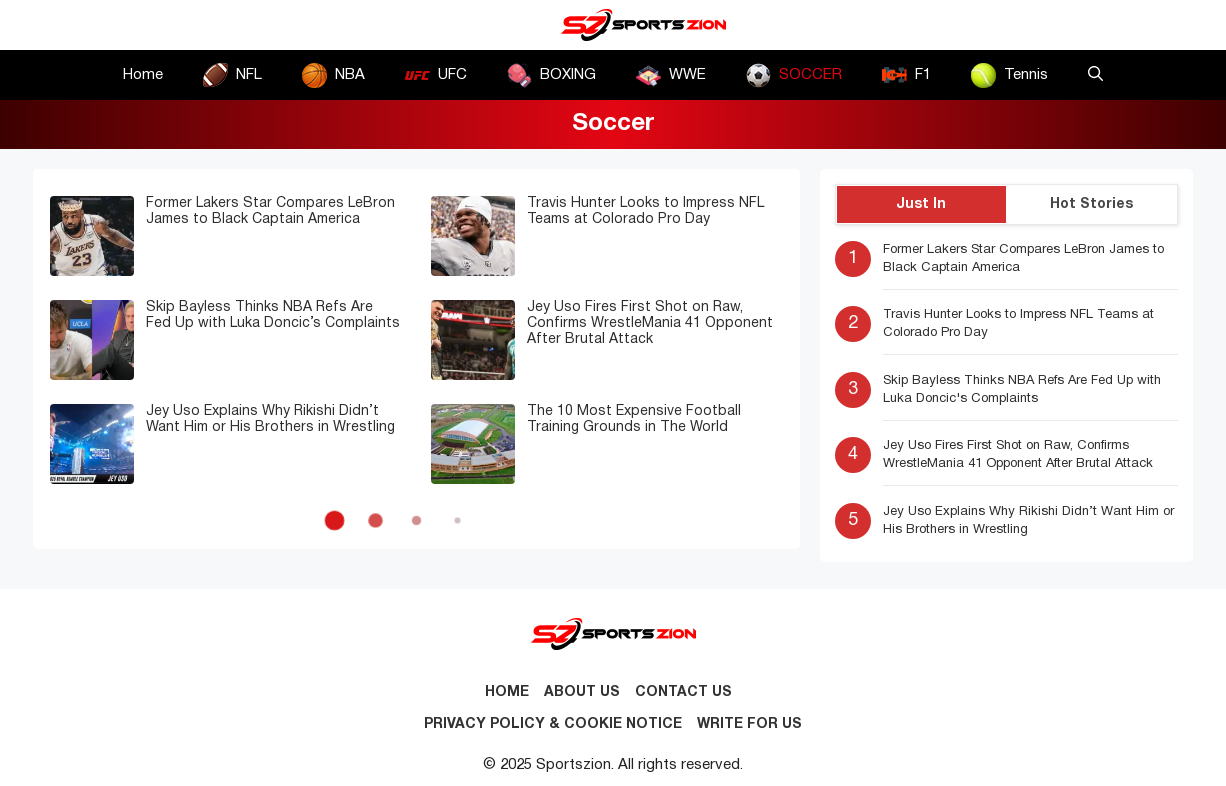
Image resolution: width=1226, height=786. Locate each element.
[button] (1095, 75)
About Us (582, 692)
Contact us (683, 692)
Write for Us (749, 724)
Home (143, 75)
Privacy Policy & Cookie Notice (553, 724)
